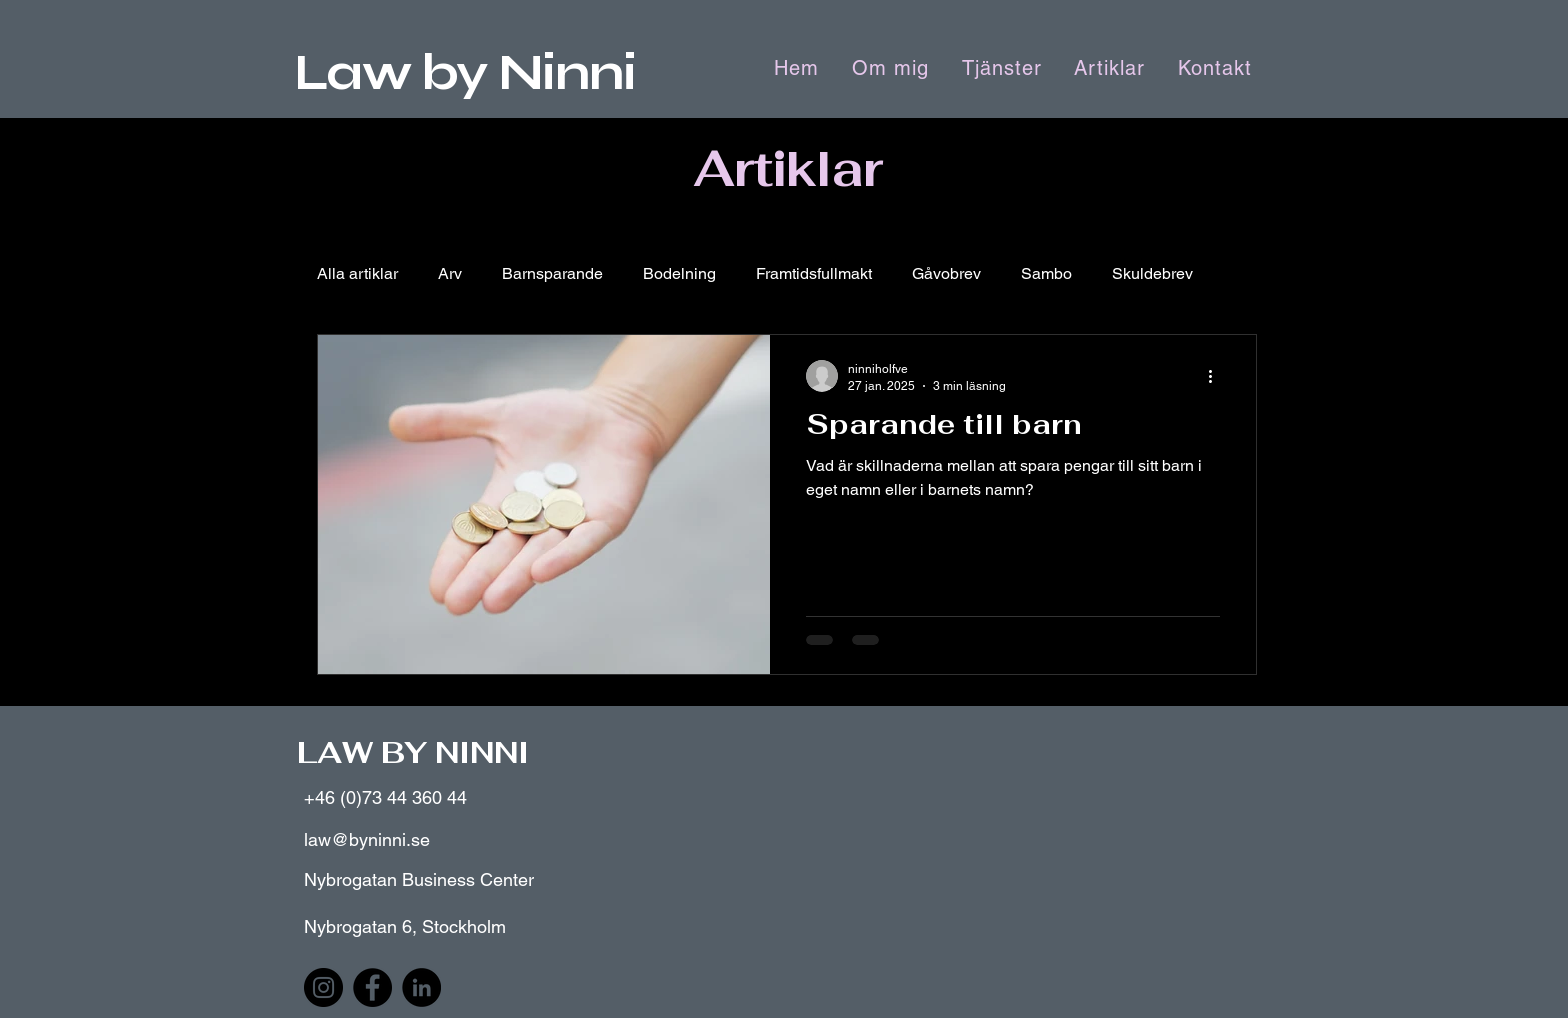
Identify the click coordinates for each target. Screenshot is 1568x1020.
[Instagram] (323, 987)
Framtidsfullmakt (814, 273)
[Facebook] (372, 987)
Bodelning (679, 273)
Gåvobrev (946, 273)
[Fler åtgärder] (1217, 376)
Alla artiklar (357, 273)
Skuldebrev (1152, 273)
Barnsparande (552, 273)
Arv (450, 273)
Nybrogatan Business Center (419, 879)
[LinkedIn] (421, 987)
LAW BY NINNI (413, 752)
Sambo (1046, 273)
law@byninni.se (367, 839)
